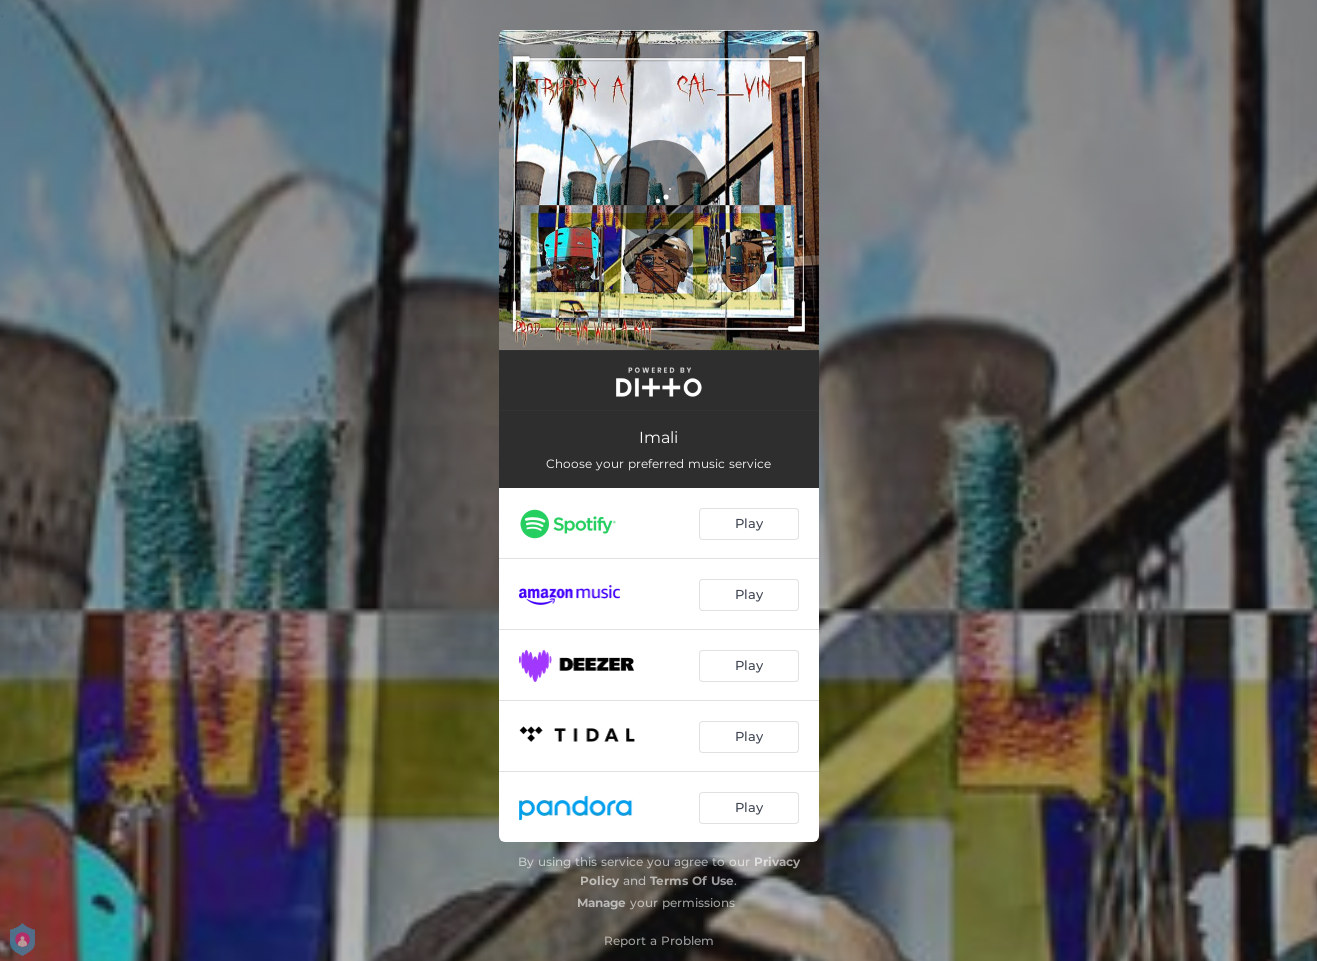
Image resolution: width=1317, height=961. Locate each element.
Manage (601, 902)
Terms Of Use (692, 880)
